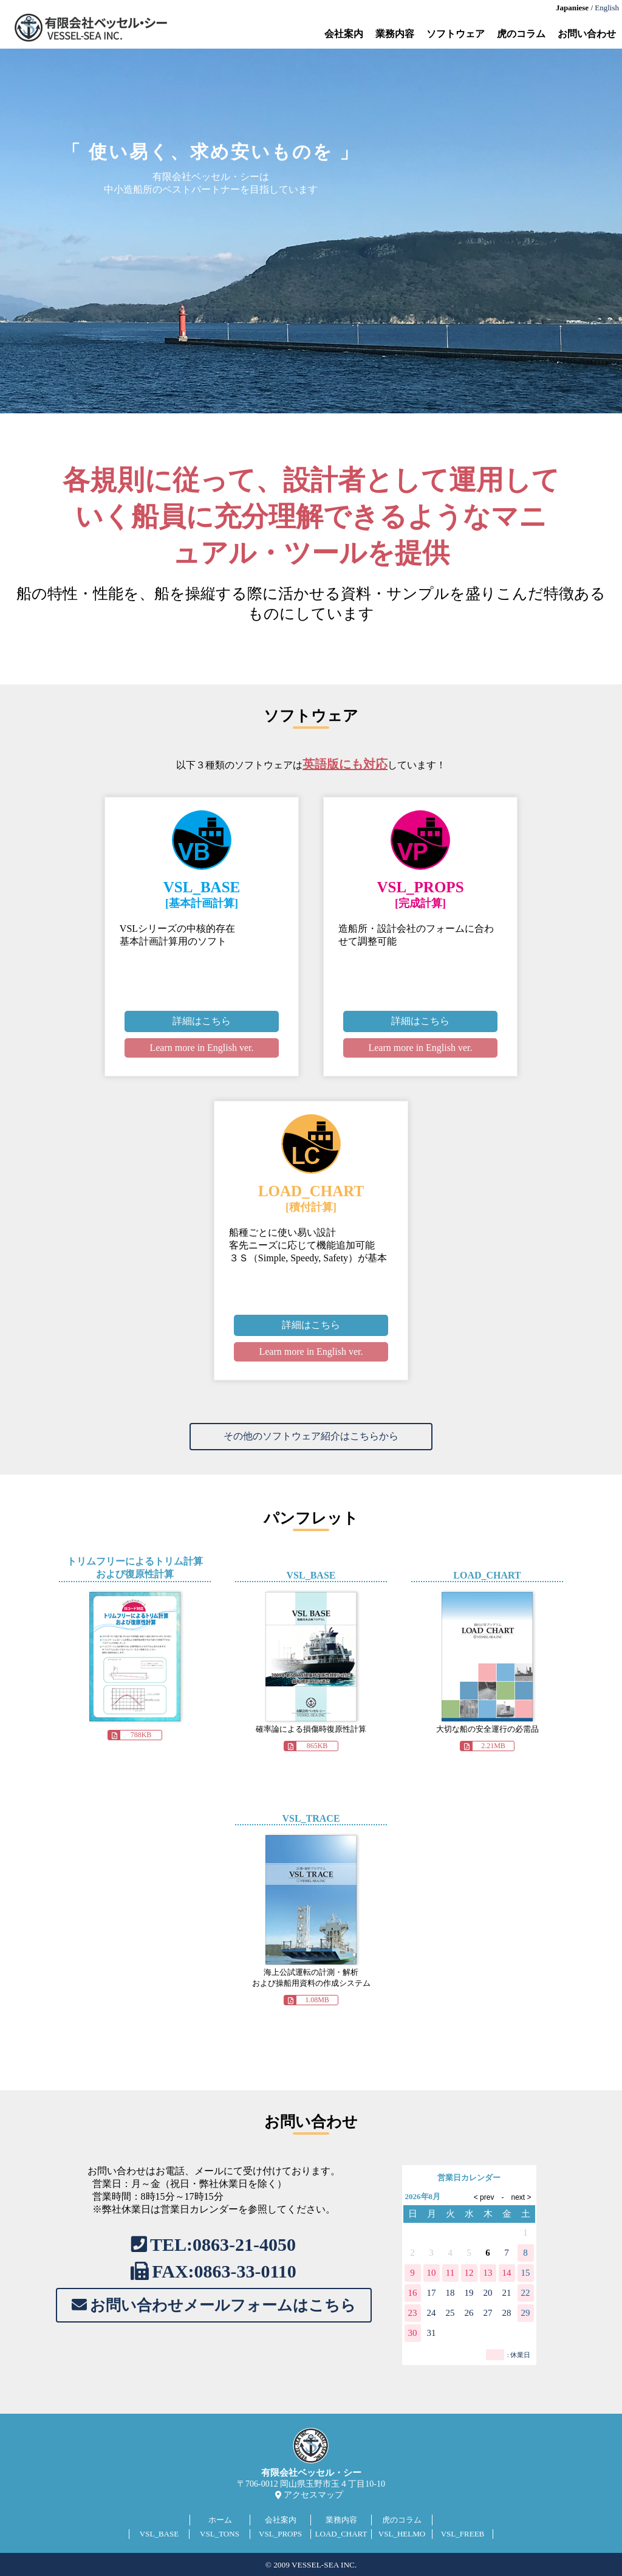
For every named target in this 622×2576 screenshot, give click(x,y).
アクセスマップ (313, 2494)
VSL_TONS (219, 2533)
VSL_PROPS (280, 2533)
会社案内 (343, 34)
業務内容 (394, 34)
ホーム (220, 2519)
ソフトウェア (455, 34)
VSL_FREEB (463, 2533)
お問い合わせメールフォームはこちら (223, 2305)
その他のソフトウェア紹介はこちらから (311, 1436)
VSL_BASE (159, 2533)
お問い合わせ (587, 34)
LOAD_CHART (341, 2533)
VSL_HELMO (401, 2533)
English (607, 7)
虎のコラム (521, 34)
